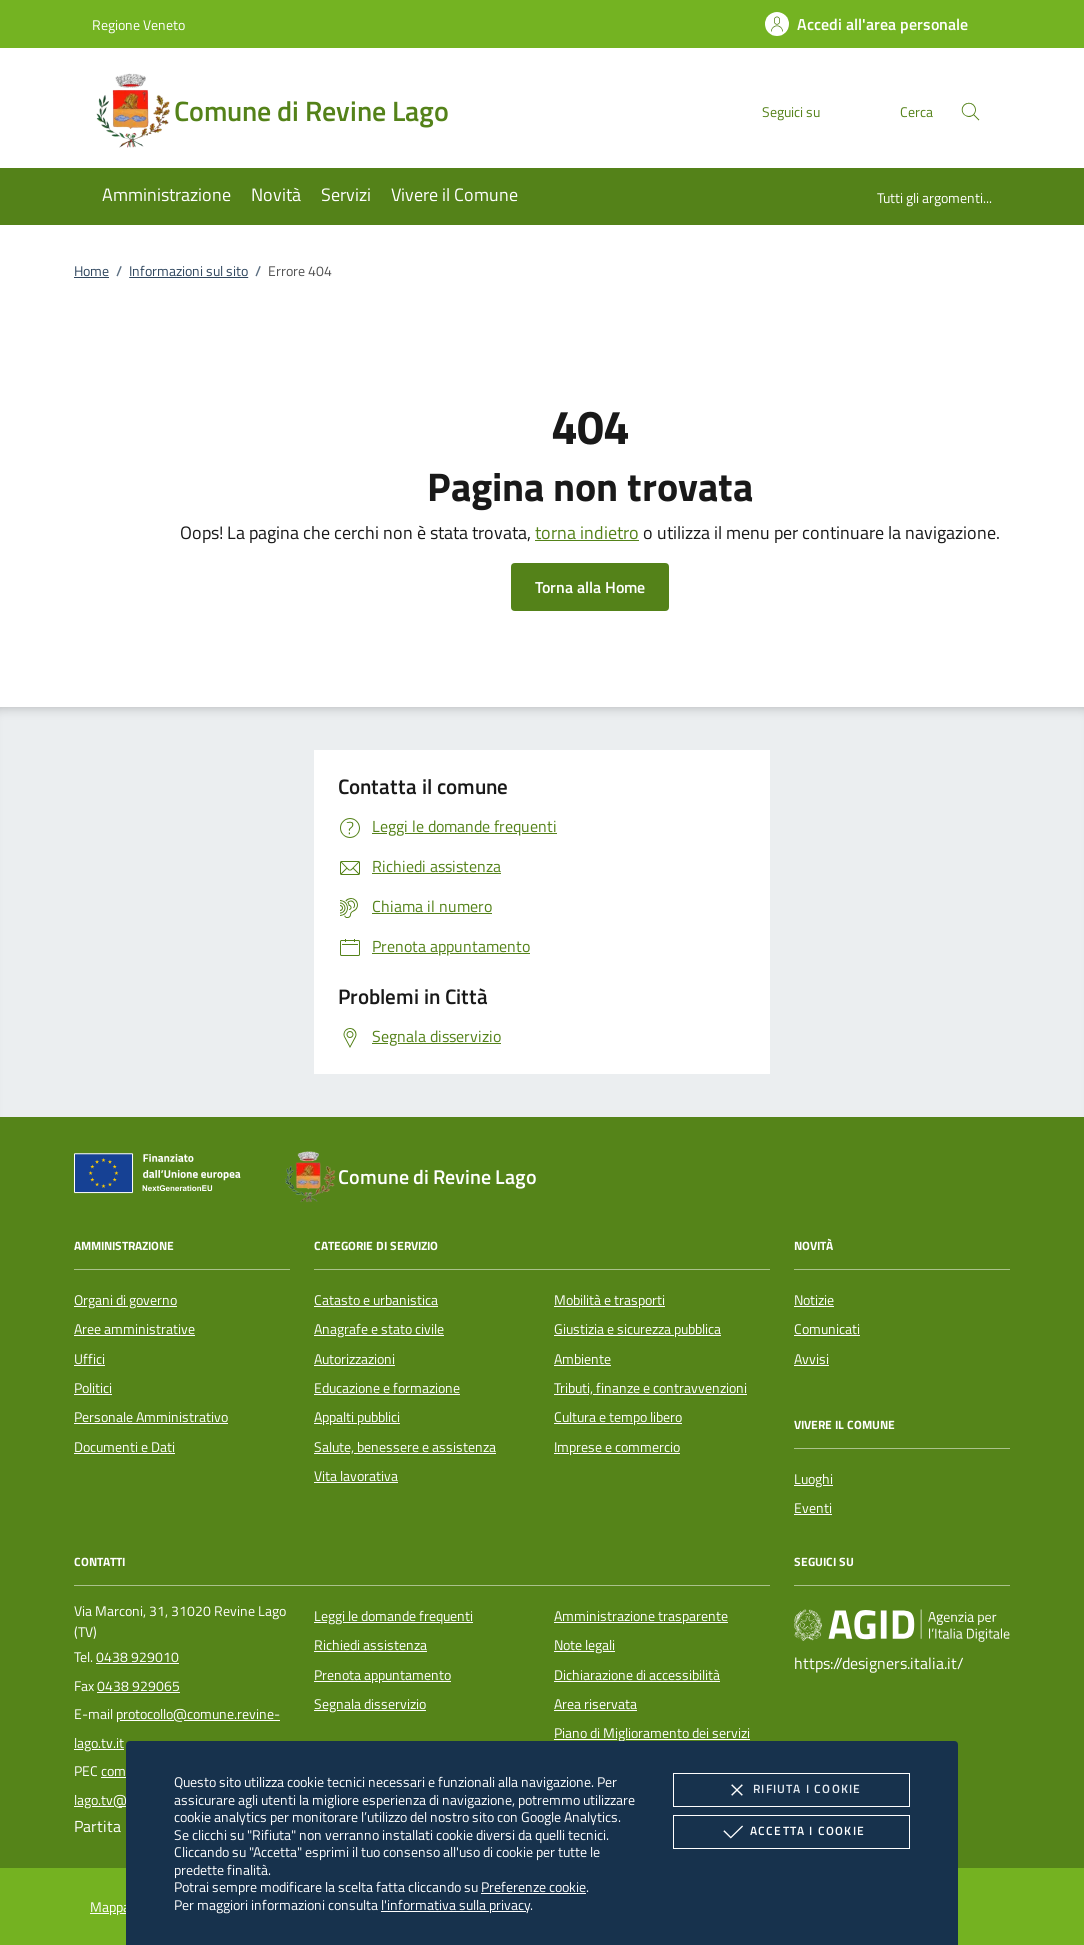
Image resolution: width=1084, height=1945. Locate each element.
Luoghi (813, 1479)
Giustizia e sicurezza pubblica (637, 1329)
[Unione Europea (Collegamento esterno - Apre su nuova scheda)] (163, 1177)
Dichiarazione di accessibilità (637, 1675)
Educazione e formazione (387, 1388)
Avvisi (811, 1359)
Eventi (813, 1508)
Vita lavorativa (356, 1476)
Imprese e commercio (617, 1447)
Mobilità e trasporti (609, 1300)
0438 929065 (138, 1686)
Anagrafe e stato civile (379, 1329)
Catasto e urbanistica (376, 1300)
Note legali (584, 1645)
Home (91, 271)
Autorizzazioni (354, 1359)
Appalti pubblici (357, 1417)
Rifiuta (791, 1790)
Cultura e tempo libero (618, 1417)
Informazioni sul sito (188, 271)
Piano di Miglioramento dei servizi (652, 1733)
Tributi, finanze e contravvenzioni (650, 1388)
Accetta (791, 1832)
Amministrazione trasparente (641, 1616)
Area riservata (595, 1704)
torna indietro (587, 532)
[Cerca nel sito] (970, 111)
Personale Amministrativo (151, 1417)
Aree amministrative (134, 1329)
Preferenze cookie (533, 1886)
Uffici (89, 1359)
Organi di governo (125, 1300)
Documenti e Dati (124, 1447)
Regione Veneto (138, 24)
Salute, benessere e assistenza (405, 1447)
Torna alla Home (590, 587)
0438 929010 (137, 1657)
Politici (93, 1388)
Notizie (814, 1300)
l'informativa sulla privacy (455, 1904)
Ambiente (582, 1359)
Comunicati (827, 1329)
